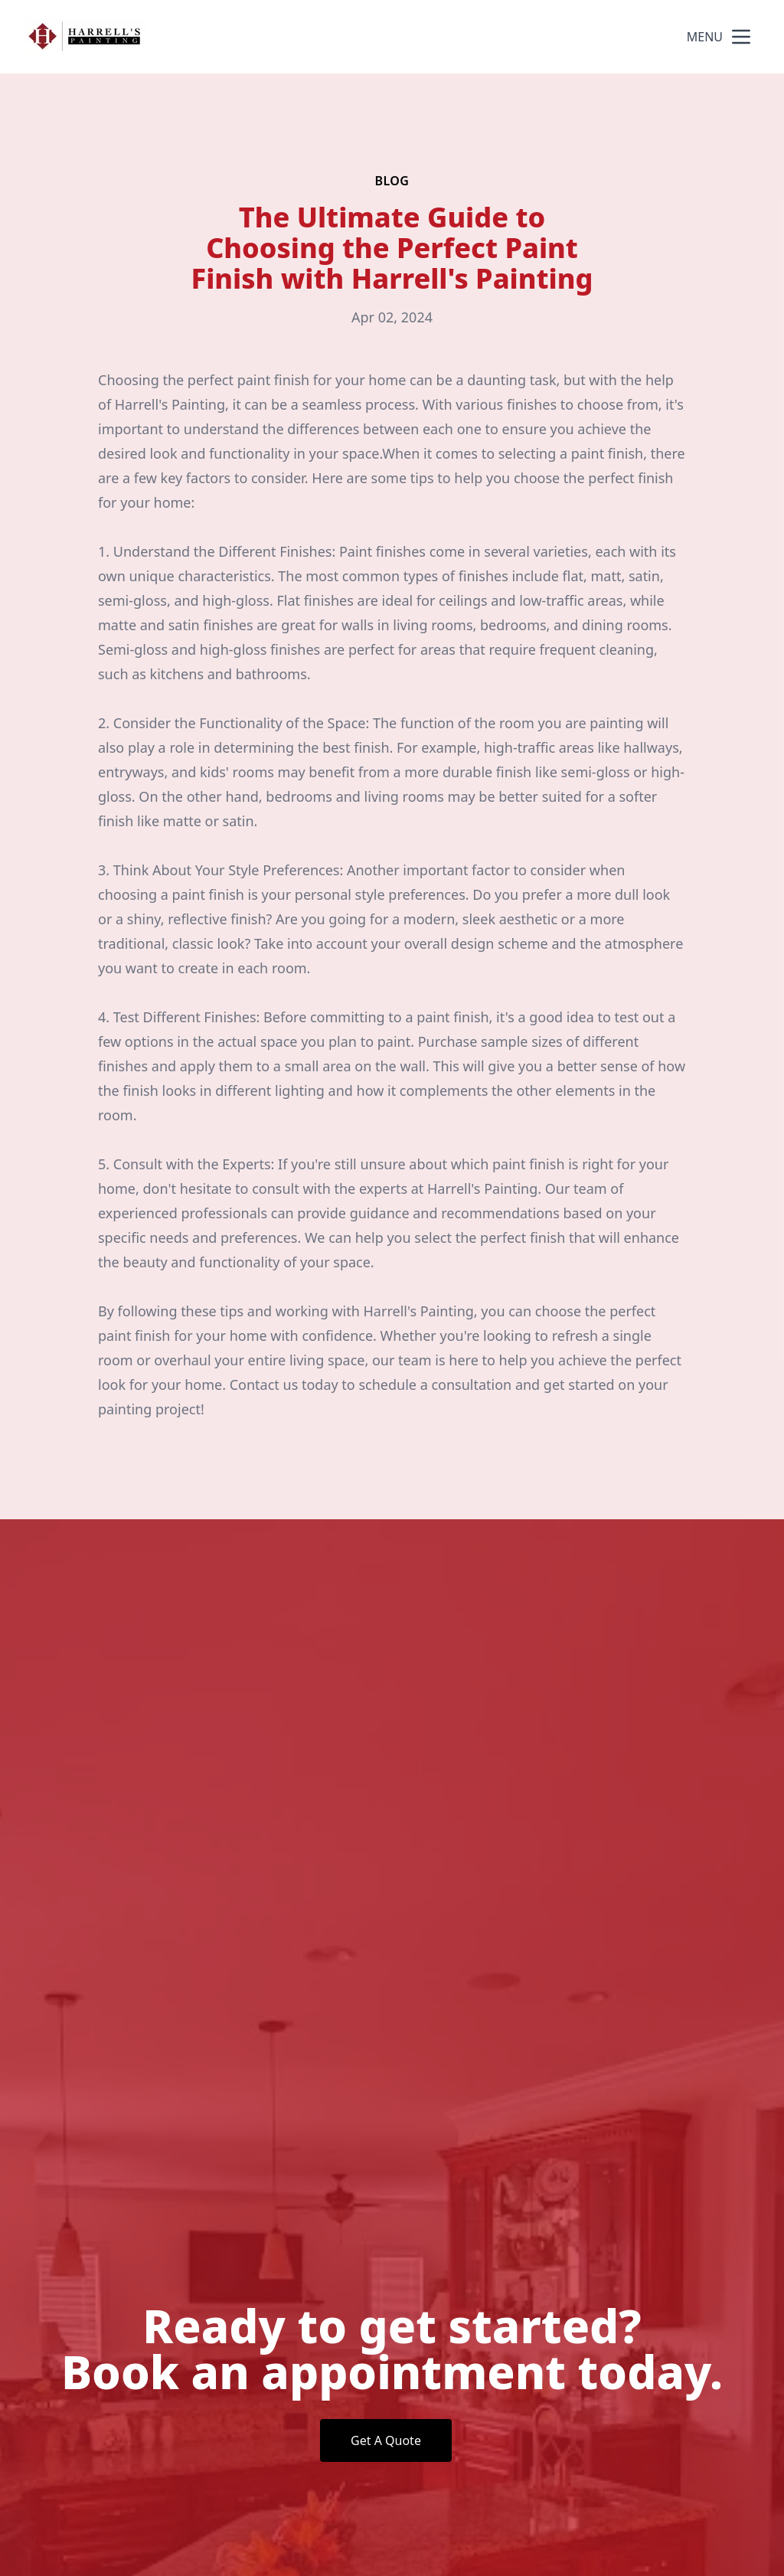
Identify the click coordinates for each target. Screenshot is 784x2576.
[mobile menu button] (741, 36)
